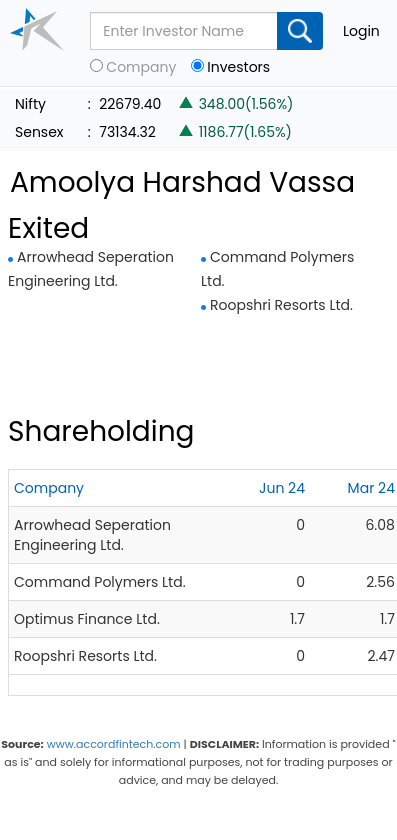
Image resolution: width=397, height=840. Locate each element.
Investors (238, 67)
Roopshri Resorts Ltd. (281, 305)
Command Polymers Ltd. (100, 582)
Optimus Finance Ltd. (87, 619)
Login (361, 31)
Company (141, 67)
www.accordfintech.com (114, 744)
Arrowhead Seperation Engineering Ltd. (92, 535)
